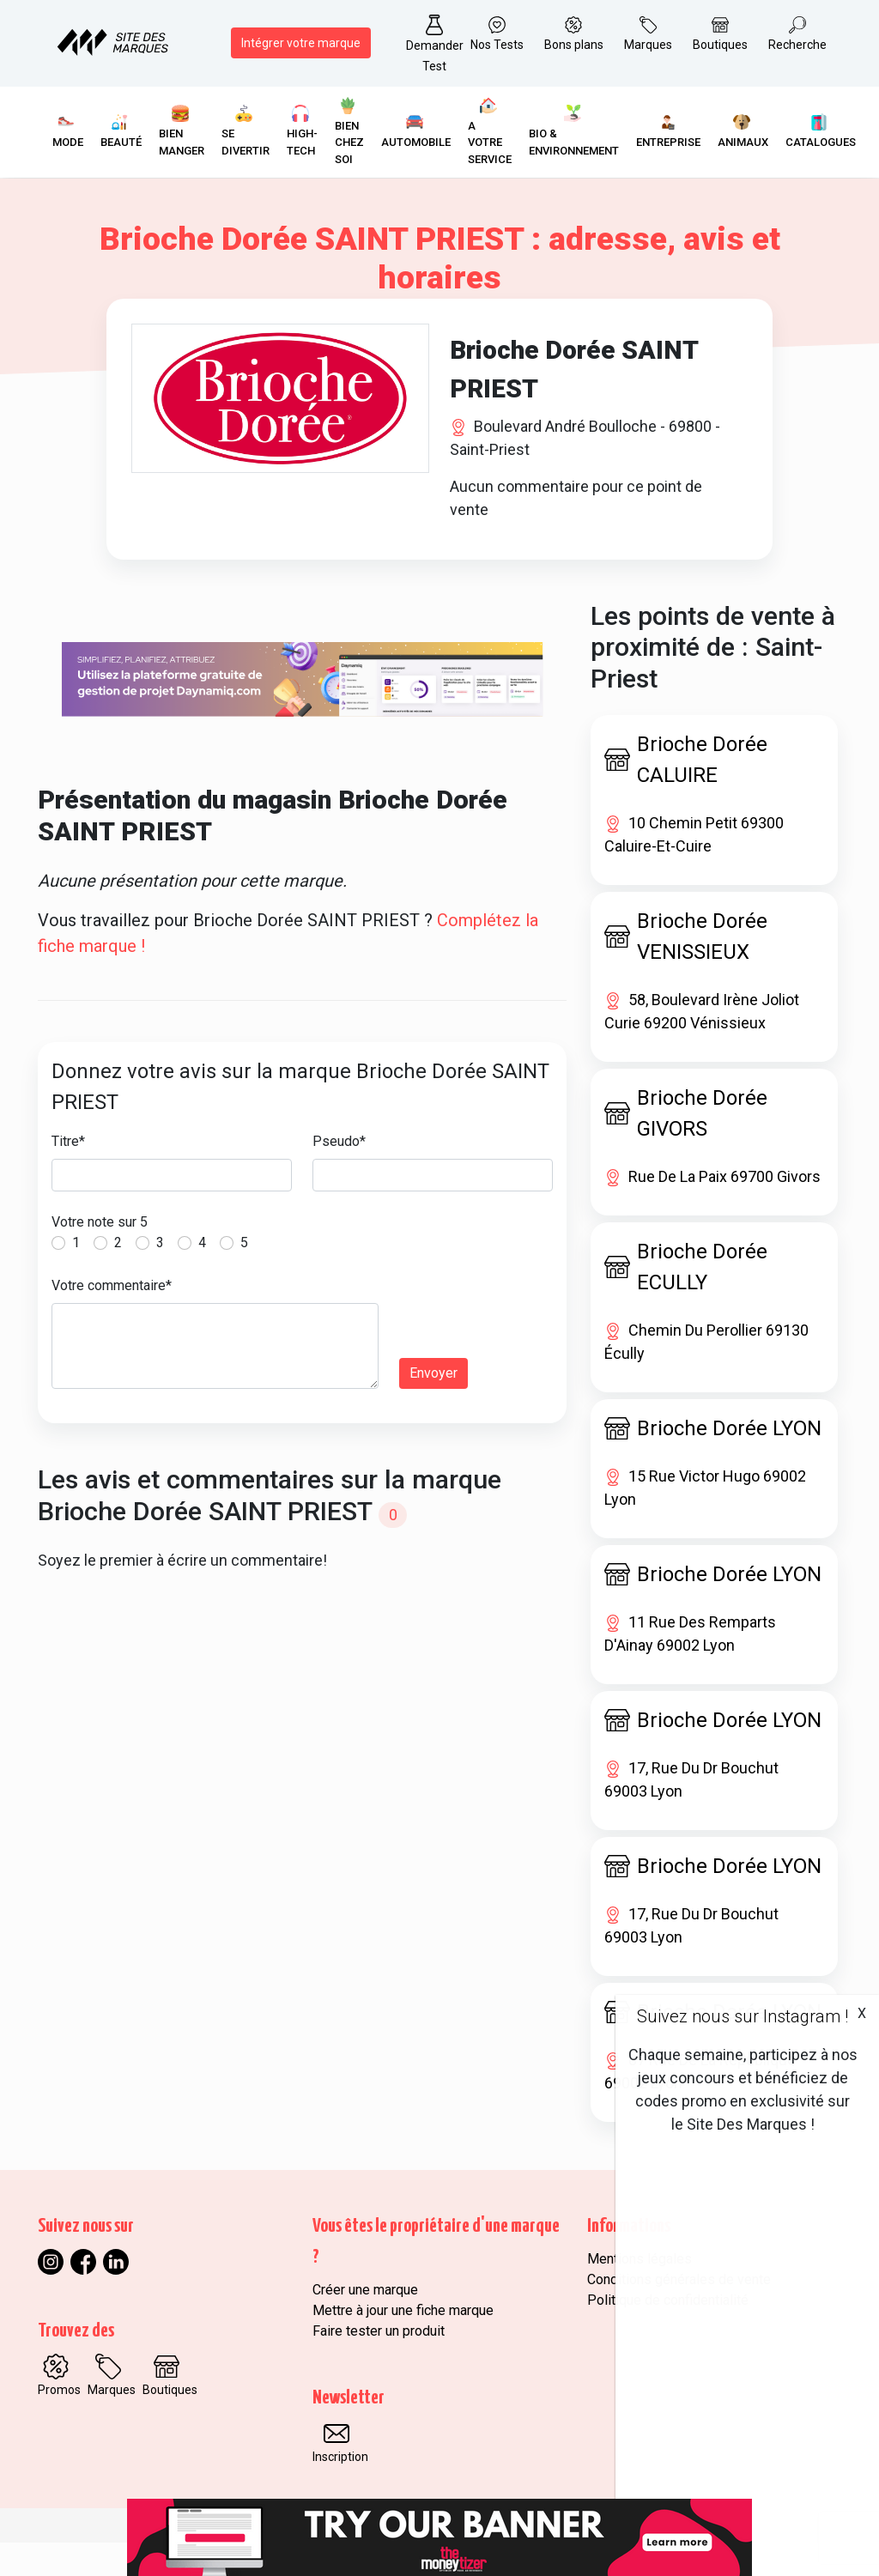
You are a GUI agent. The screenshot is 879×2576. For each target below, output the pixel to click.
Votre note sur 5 (100, 1255)
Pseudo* (339, 1175)
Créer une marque (365, 2323)
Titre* (68, 1175)
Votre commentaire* (112, 1319)
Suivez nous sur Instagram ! (742, 2016)
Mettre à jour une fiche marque (403, 2344)
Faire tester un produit (378, 2364)
